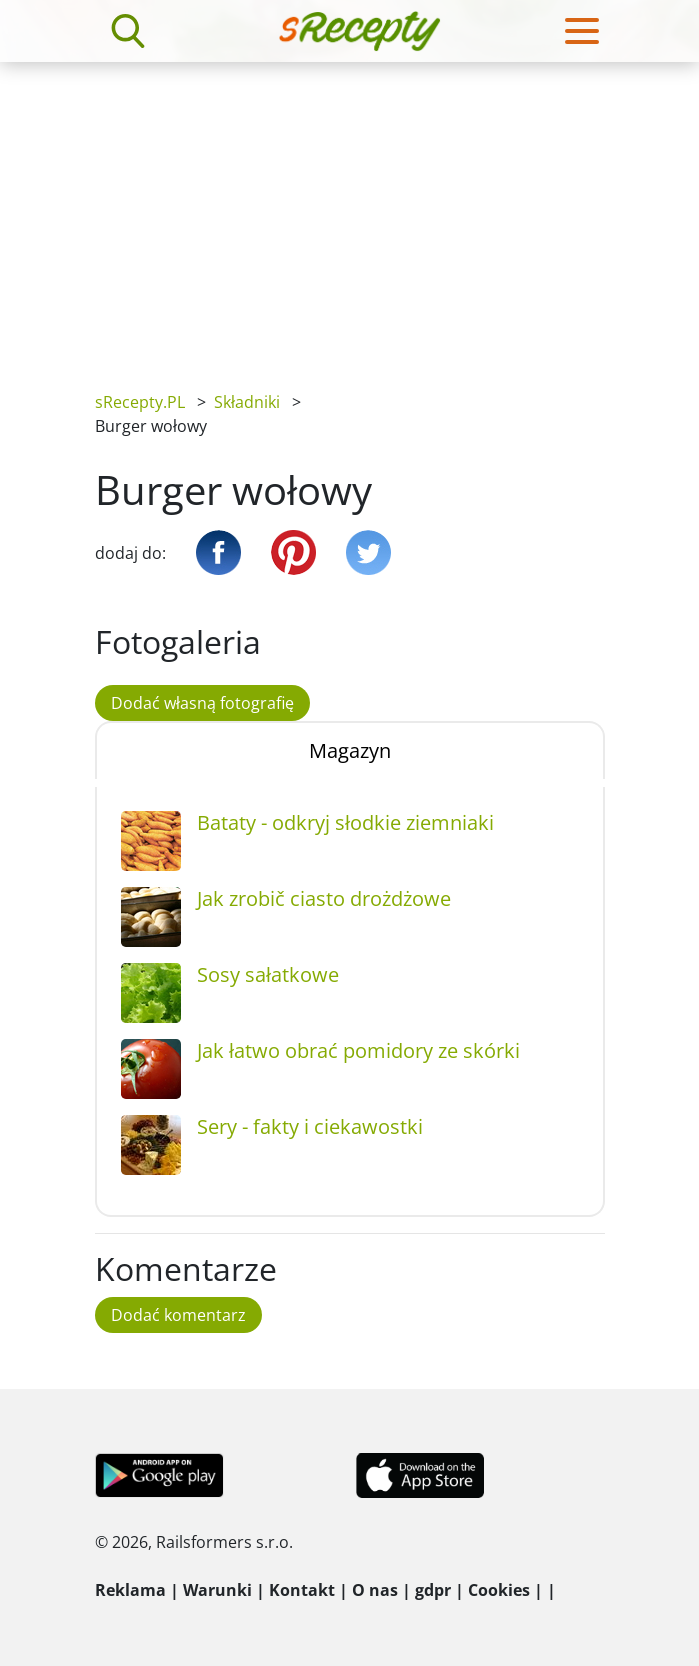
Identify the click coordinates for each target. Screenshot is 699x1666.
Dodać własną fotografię (202, 703)
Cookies (499, 1590)
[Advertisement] (349, 212)
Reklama (130, 1590)
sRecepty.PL (140, 402)
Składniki (247, 402)
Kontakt (302, 1590)
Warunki (217, 1590)
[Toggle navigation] (582, 31)
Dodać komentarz (178, 1315)
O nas (375, 1590)
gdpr (433, 1590)
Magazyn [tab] (350, 750)
